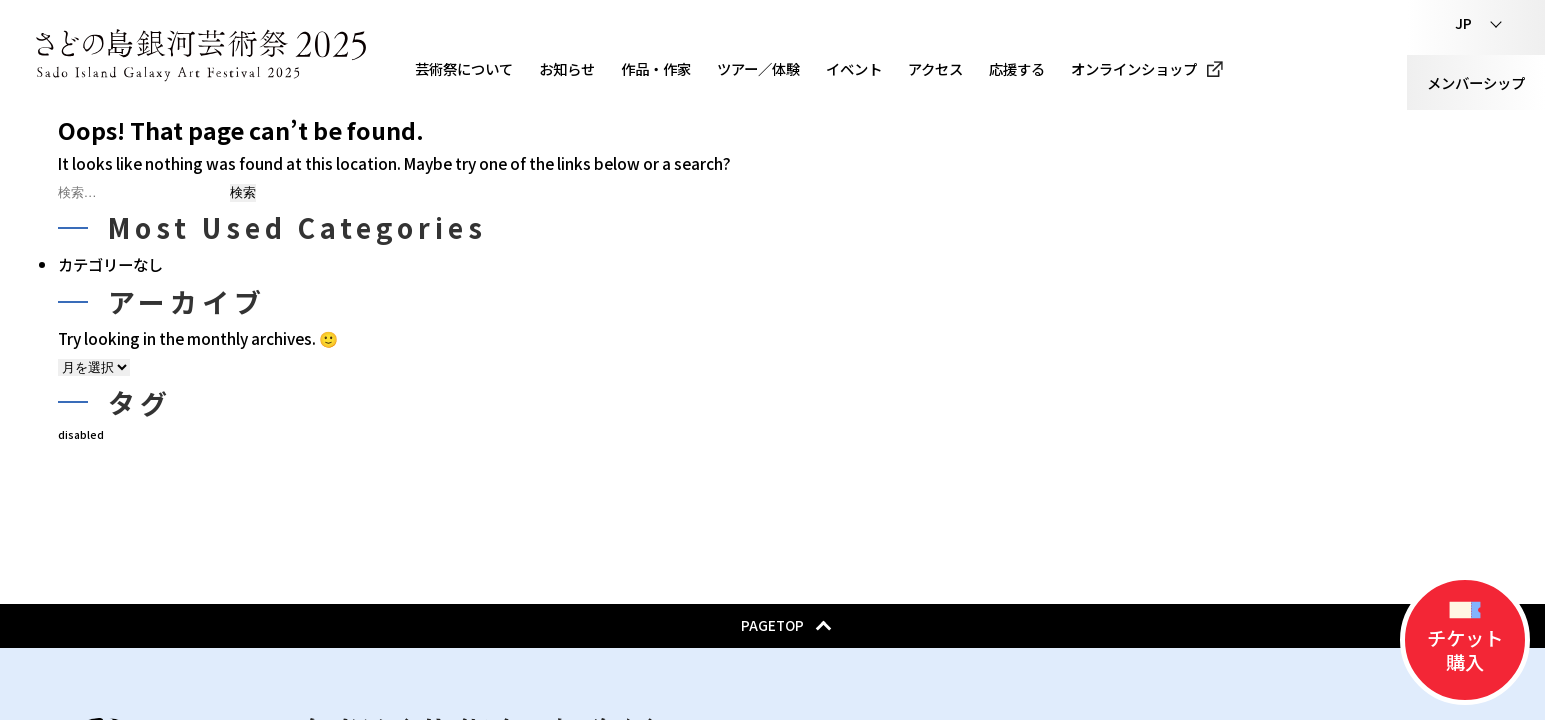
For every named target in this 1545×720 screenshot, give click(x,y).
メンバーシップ (1476, 82)
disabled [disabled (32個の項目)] (81, 434)
